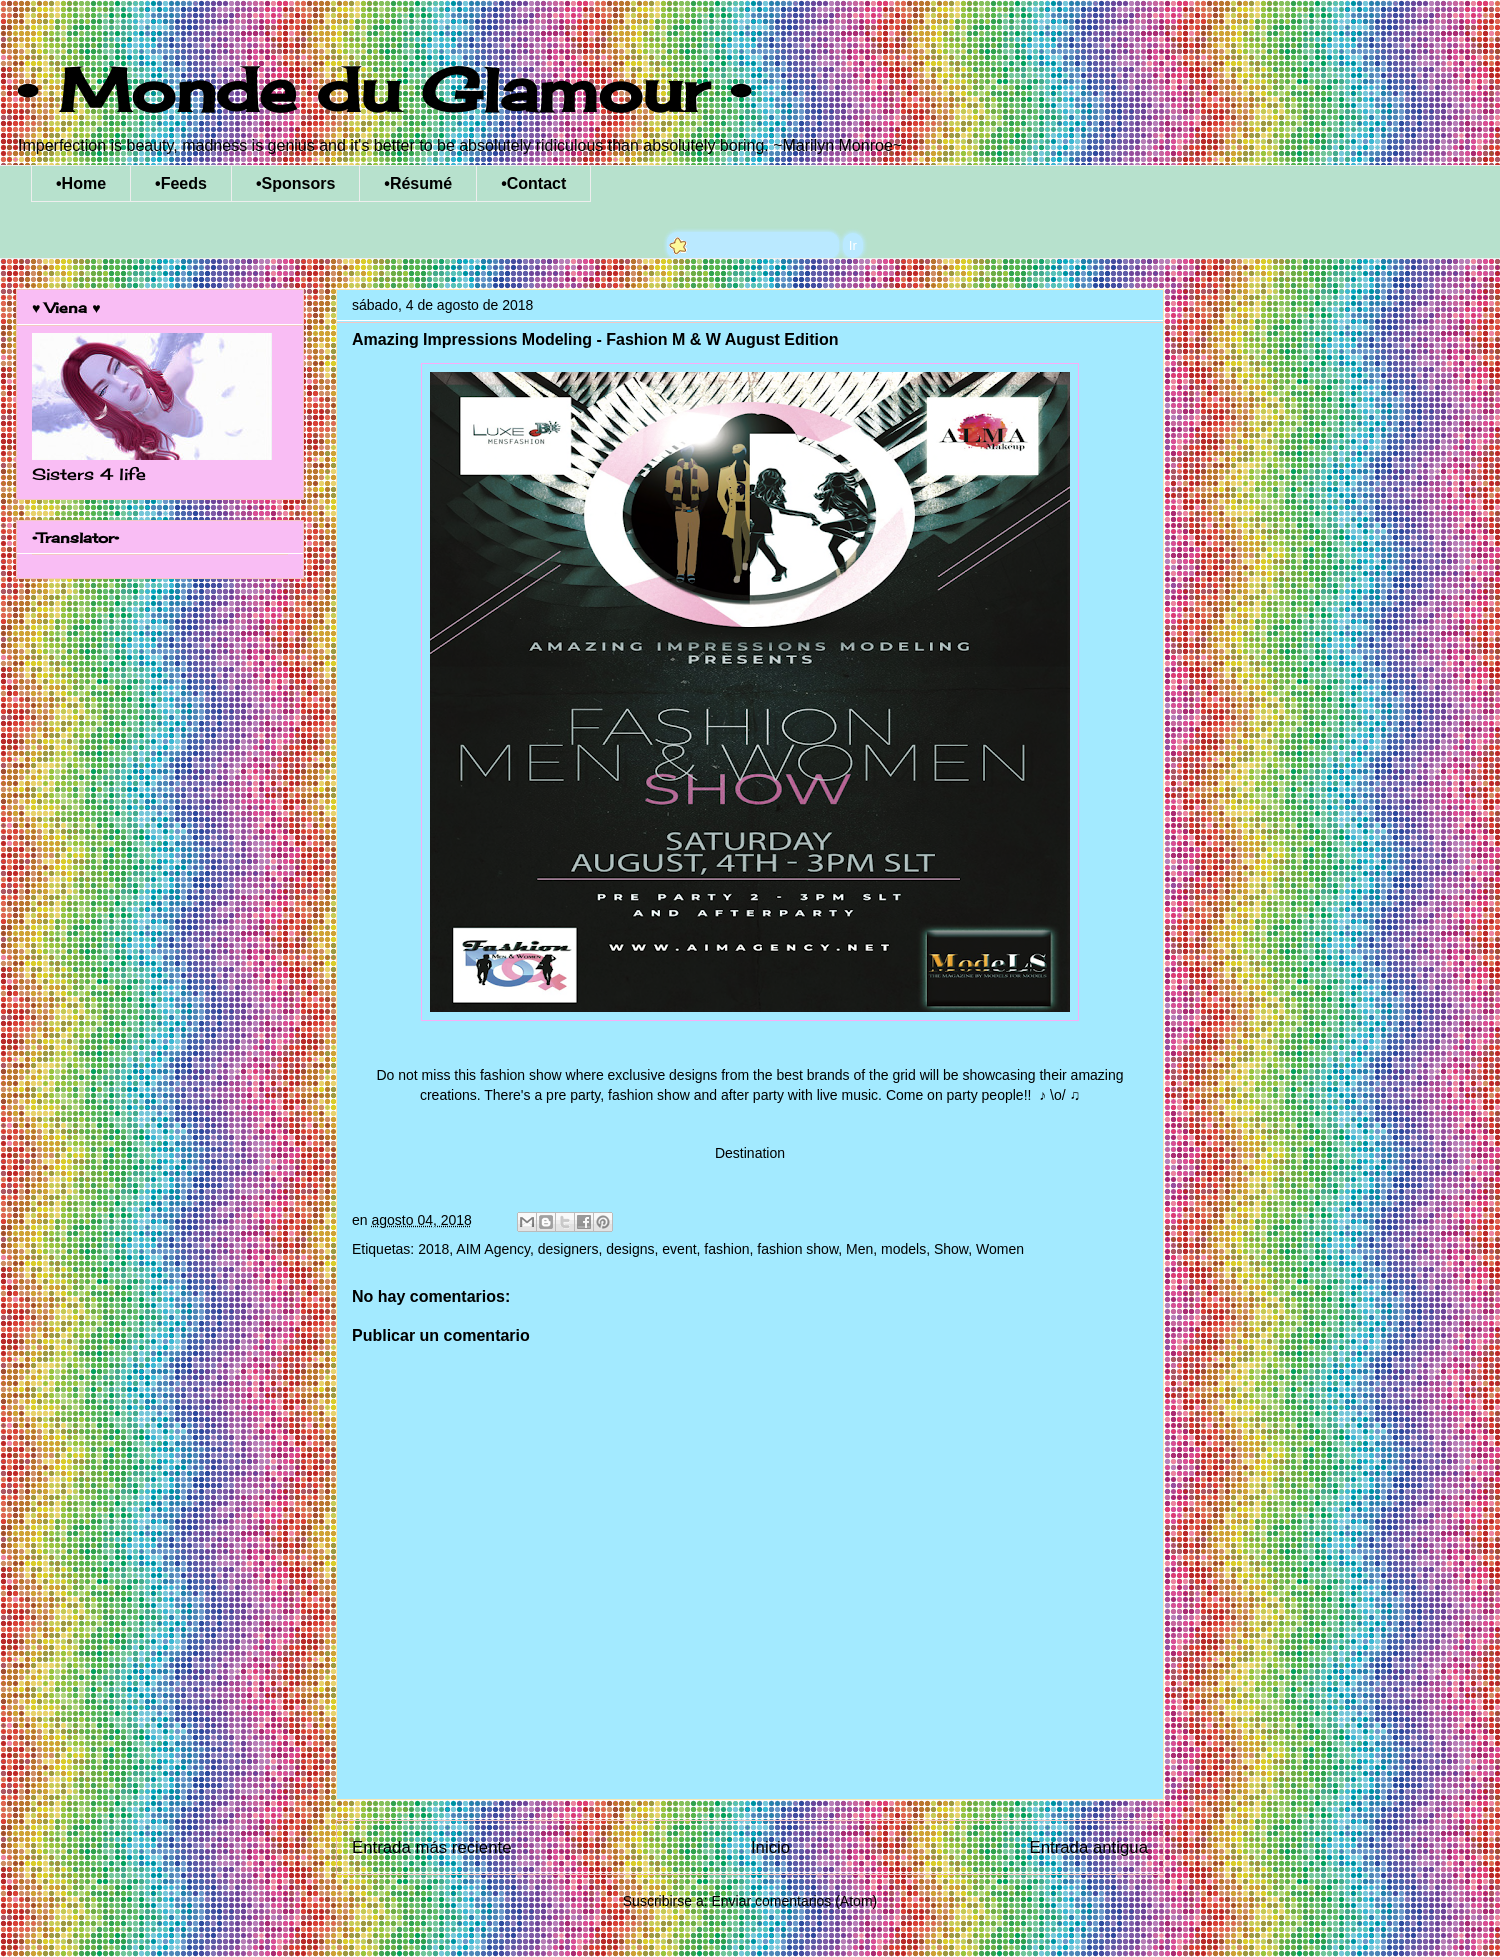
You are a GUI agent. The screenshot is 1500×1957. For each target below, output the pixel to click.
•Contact (533, 183)
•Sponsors (295, 183)
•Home (81, 183)
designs (630, 1249)
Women (1000, 1249)
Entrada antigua (1089, 1847)
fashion (726, 1249)
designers (568, 1249)
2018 (433, 1249)
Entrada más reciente (432, 1847)
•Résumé (418, 183)
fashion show (797, 1249)
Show (951, 1249)
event (679, 1249)
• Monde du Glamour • (383, 89)
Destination (750, 1153)
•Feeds (181, 183)
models (903, 1249)
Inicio (770, 1847)
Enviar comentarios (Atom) (794, 1901)
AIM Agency (493, 1249)
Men (859, 1249)
